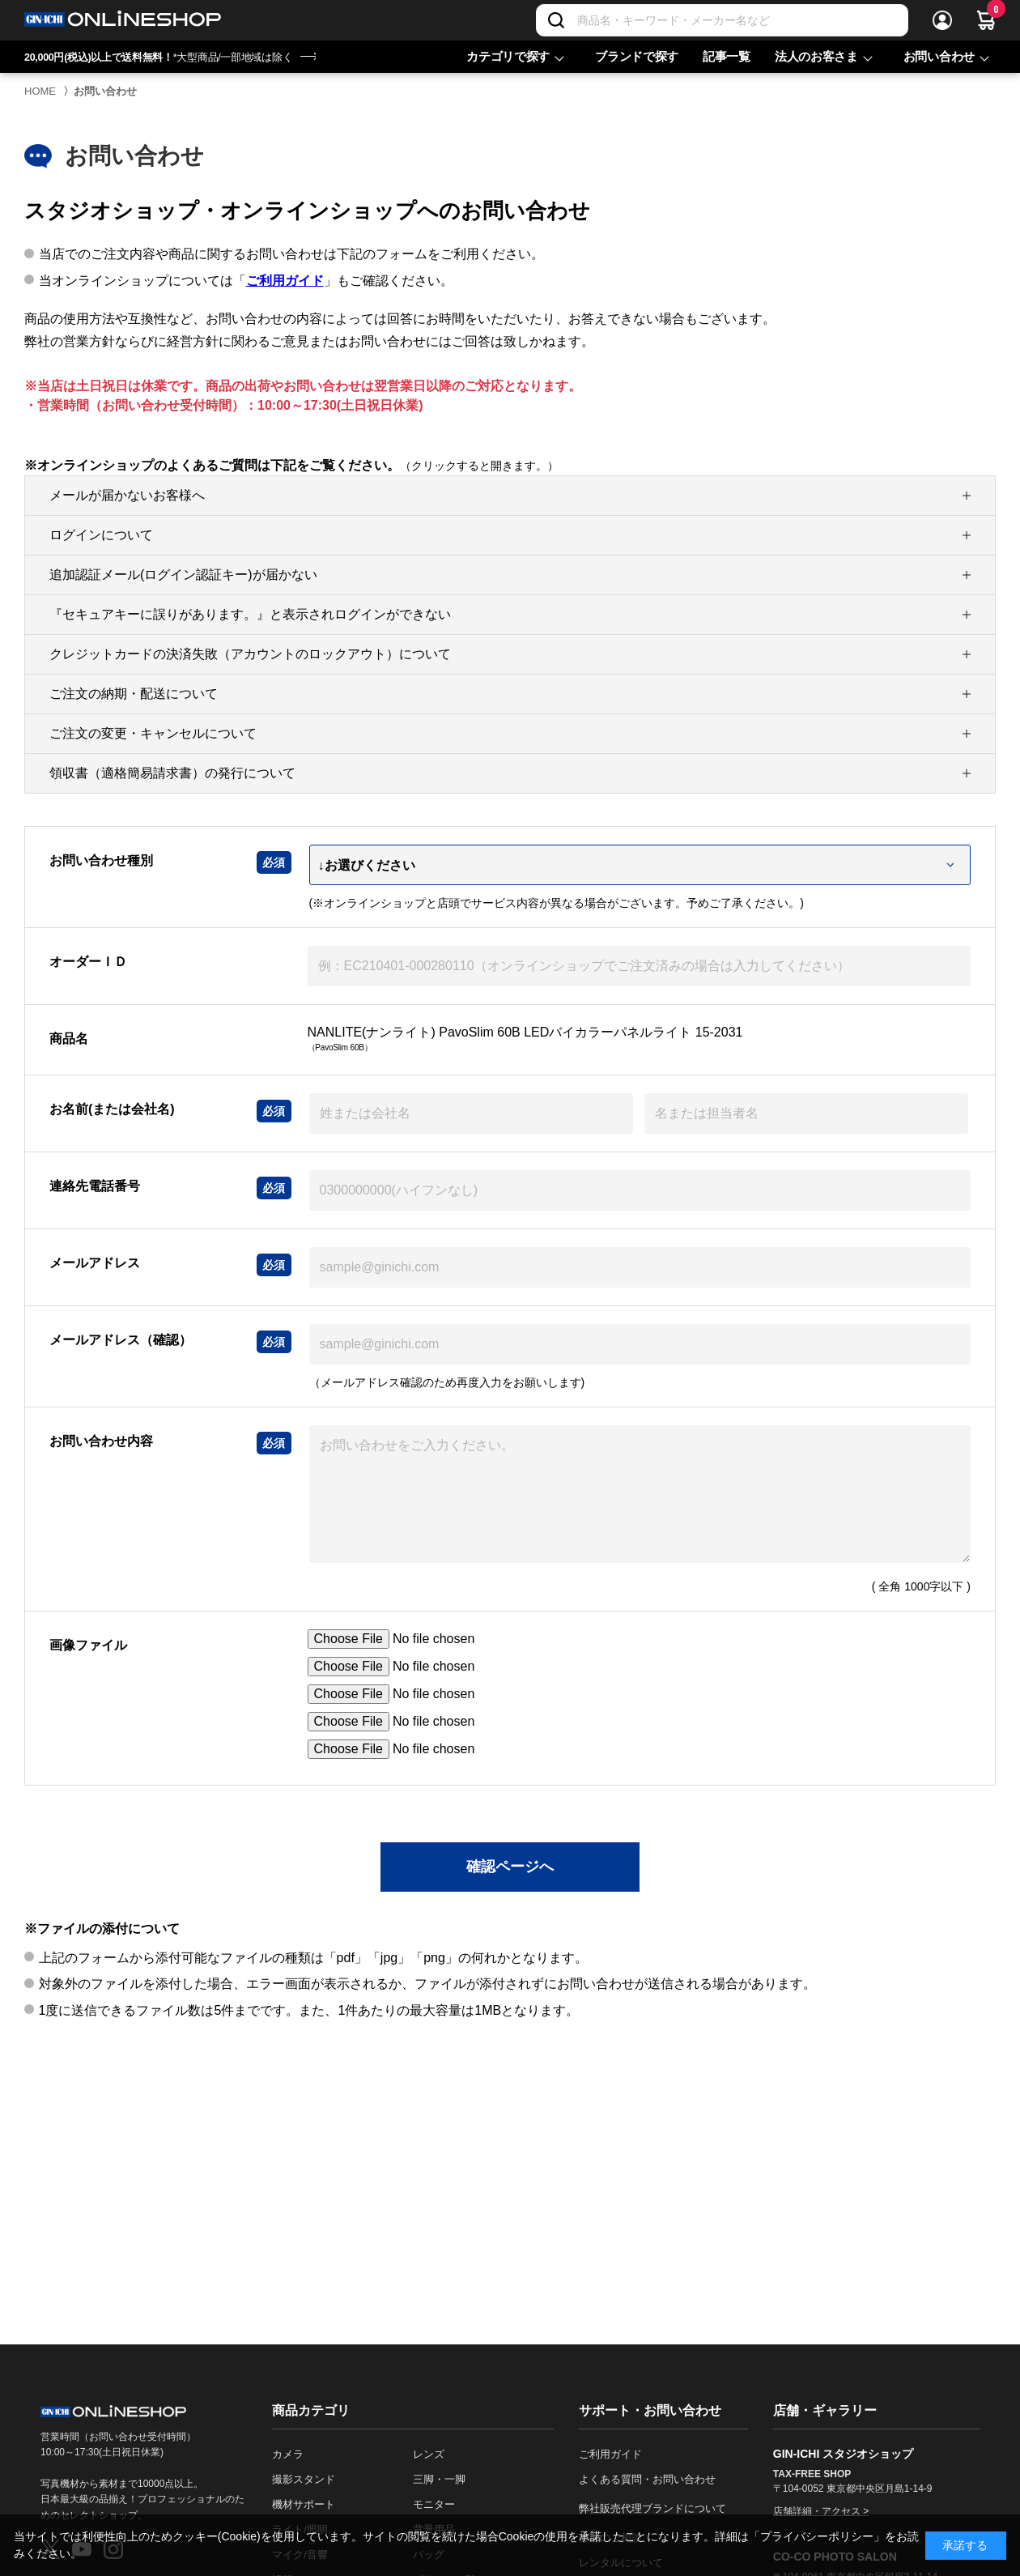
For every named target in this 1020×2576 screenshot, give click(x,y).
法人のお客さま (816, 56)
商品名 (68, 1038)
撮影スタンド (303, 2479)
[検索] (556, 20)
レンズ (428, 2454)
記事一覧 (726, 56)
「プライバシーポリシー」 (817, 2536)
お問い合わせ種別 (101, 860)
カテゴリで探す (508, 56)
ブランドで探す (636, 56)
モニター (434, 2504)
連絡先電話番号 (94, 1186)
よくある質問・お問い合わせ (647, 2479)
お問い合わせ (939, 56)
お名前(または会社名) (112, 1109)
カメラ (288, 2454)
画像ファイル (88, 1645)
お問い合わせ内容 (101, 1441)
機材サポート (303, 2504)
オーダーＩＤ (88, 962)
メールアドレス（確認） (120, 1340)
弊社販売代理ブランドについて (652, 2508)
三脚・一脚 (439, 2479)
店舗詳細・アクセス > (821, 2511)
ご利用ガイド (285, 280)
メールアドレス (94, 1263)
